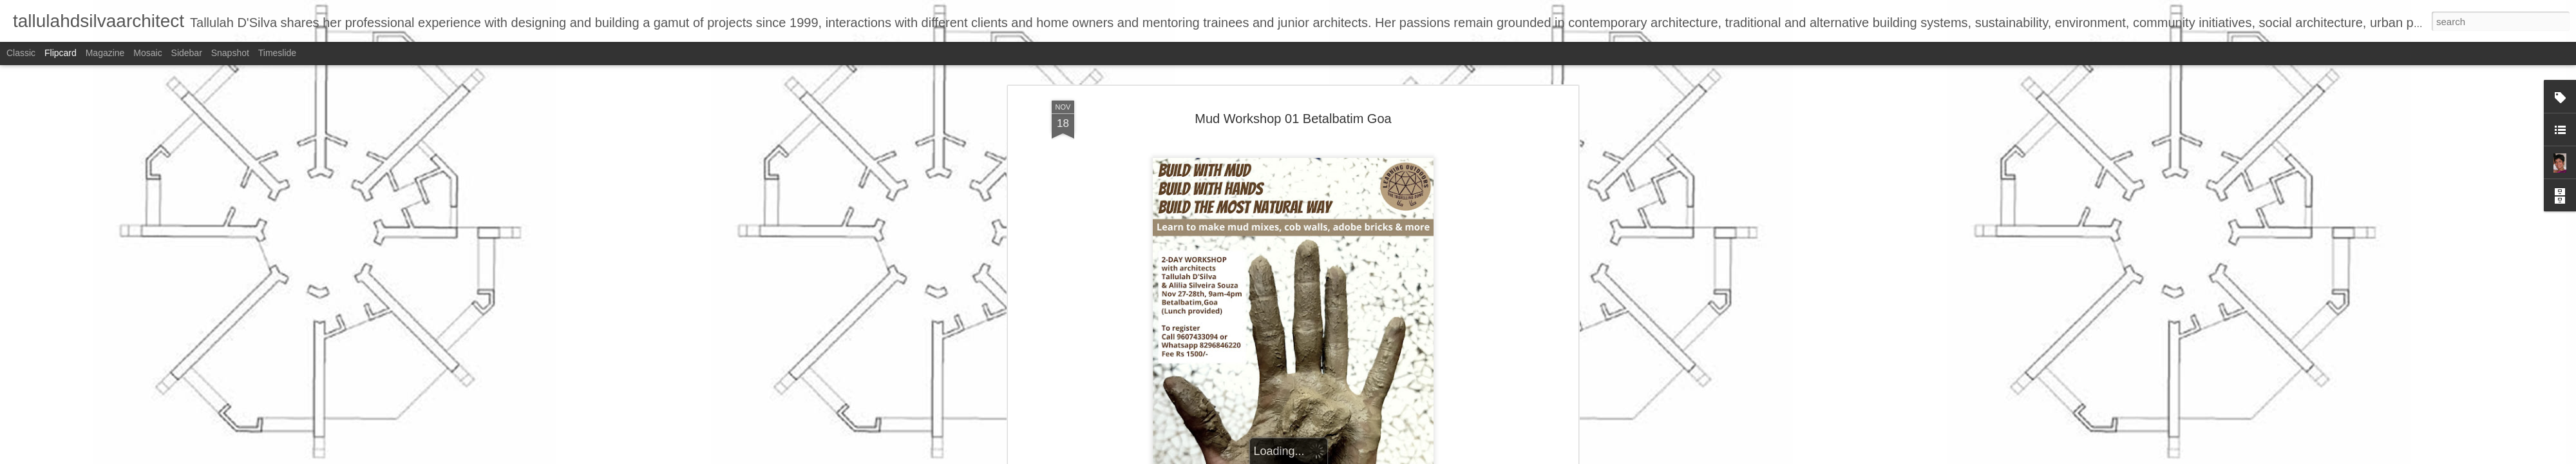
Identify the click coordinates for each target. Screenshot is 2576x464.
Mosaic (147, 53)
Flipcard (60, 53)
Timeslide (277, 53)
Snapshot (230, 53)
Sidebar (186, 53)
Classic (20, 53)
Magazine (105, 53)
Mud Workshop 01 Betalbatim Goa (1293, 117)
